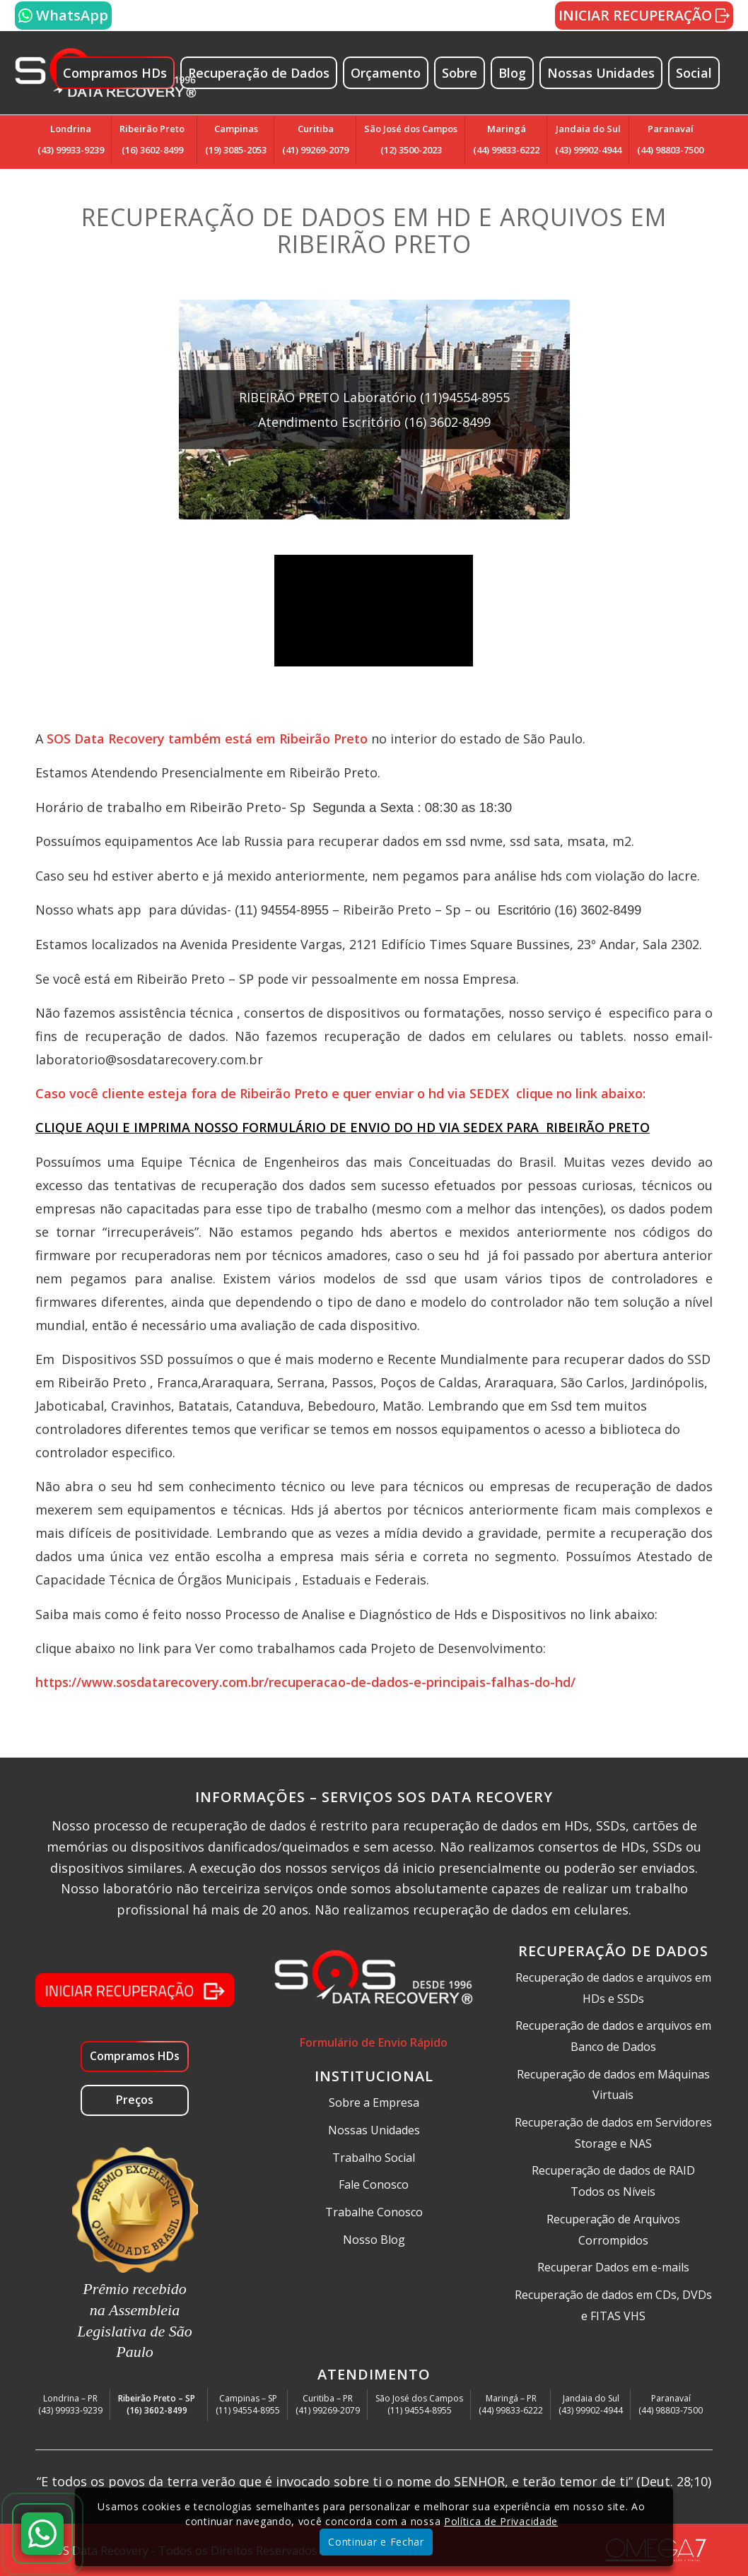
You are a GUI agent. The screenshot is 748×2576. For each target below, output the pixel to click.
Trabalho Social (373, 2157)
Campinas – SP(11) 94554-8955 (248, 2404)
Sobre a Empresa (374, 2102)
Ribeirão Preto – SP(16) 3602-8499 (156, 2404)
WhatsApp (63, 15)
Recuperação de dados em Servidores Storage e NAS (613, 2133)
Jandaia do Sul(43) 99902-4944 (588, 139)
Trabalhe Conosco (374, 2212)
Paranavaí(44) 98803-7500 (670, 139)
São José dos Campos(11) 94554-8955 (419, 2404)
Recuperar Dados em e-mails (613, 2267)
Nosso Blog (374, 2239)
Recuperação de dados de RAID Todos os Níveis (613, 2181)
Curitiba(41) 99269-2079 (315, 139)
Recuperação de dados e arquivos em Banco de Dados (613, 2036)
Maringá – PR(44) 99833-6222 (511, 2404)
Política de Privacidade (501, 2521)
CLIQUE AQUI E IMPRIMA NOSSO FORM (157, 1127)
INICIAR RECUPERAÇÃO (644, 15)
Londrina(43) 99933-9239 (70, 139)
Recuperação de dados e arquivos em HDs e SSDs (613, 1988)
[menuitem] (121, 72)
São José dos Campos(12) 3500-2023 (410, 139)
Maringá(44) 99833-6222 (506, 139)
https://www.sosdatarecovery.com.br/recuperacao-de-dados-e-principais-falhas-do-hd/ (307, 1682)
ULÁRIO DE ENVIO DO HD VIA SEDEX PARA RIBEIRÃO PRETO (464, 1127)
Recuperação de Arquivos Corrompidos (613, 2229)
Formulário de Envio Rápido (374, 2042)
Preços (134, 2099)
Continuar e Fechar (376, 2541)
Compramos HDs (135, 2056)
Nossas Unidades (374, 2130)
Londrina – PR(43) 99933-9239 (70, 2404)
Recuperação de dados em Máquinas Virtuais (613, 2084)
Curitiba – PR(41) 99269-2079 (328, 2404)
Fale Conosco (374, 2184)
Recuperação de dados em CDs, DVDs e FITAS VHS (613, 2305)
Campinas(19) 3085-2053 (236, 139)
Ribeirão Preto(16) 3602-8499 (152, 139)
